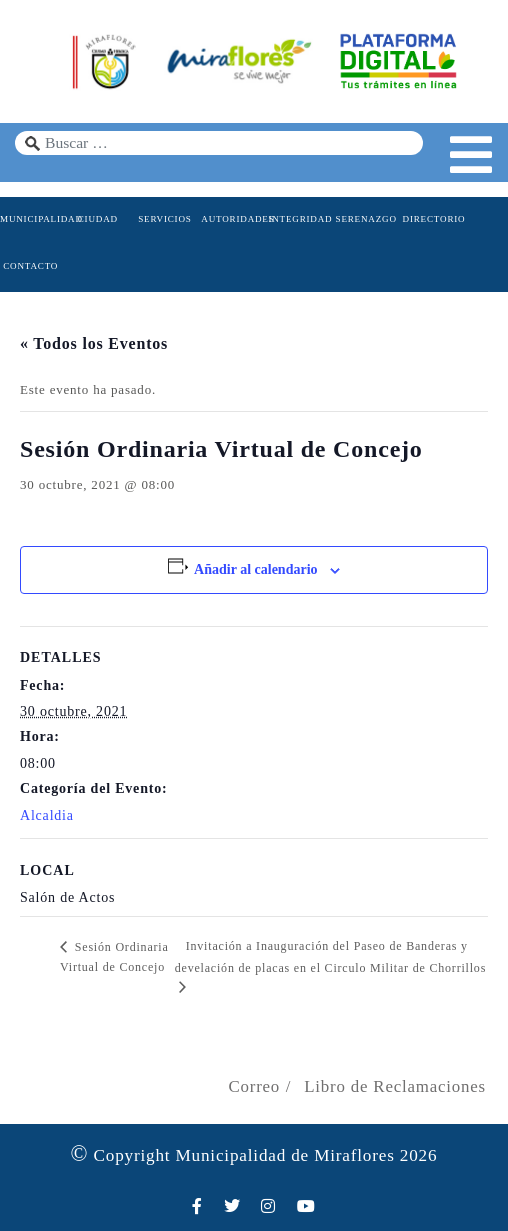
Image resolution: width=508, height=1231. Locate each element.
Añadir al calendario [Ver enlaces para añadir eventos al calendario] (255, 569)
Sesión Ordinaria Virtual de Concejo (114, 957)
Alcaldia (47, 815)
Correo (254, 1086)
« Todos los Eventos (94, 343)
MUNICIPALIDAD (30, 219)
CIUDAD (98, 219)
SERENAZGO (366, 219)
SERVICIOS (164, 219)
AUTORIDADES (231, 219)
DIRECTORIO (433, 219)
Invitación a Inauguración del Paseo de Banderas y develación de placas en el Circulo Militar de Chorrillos (330, 957)
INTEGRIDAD (298, 219)
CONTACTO (30, 266)
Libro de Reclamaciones (395, 1086)
